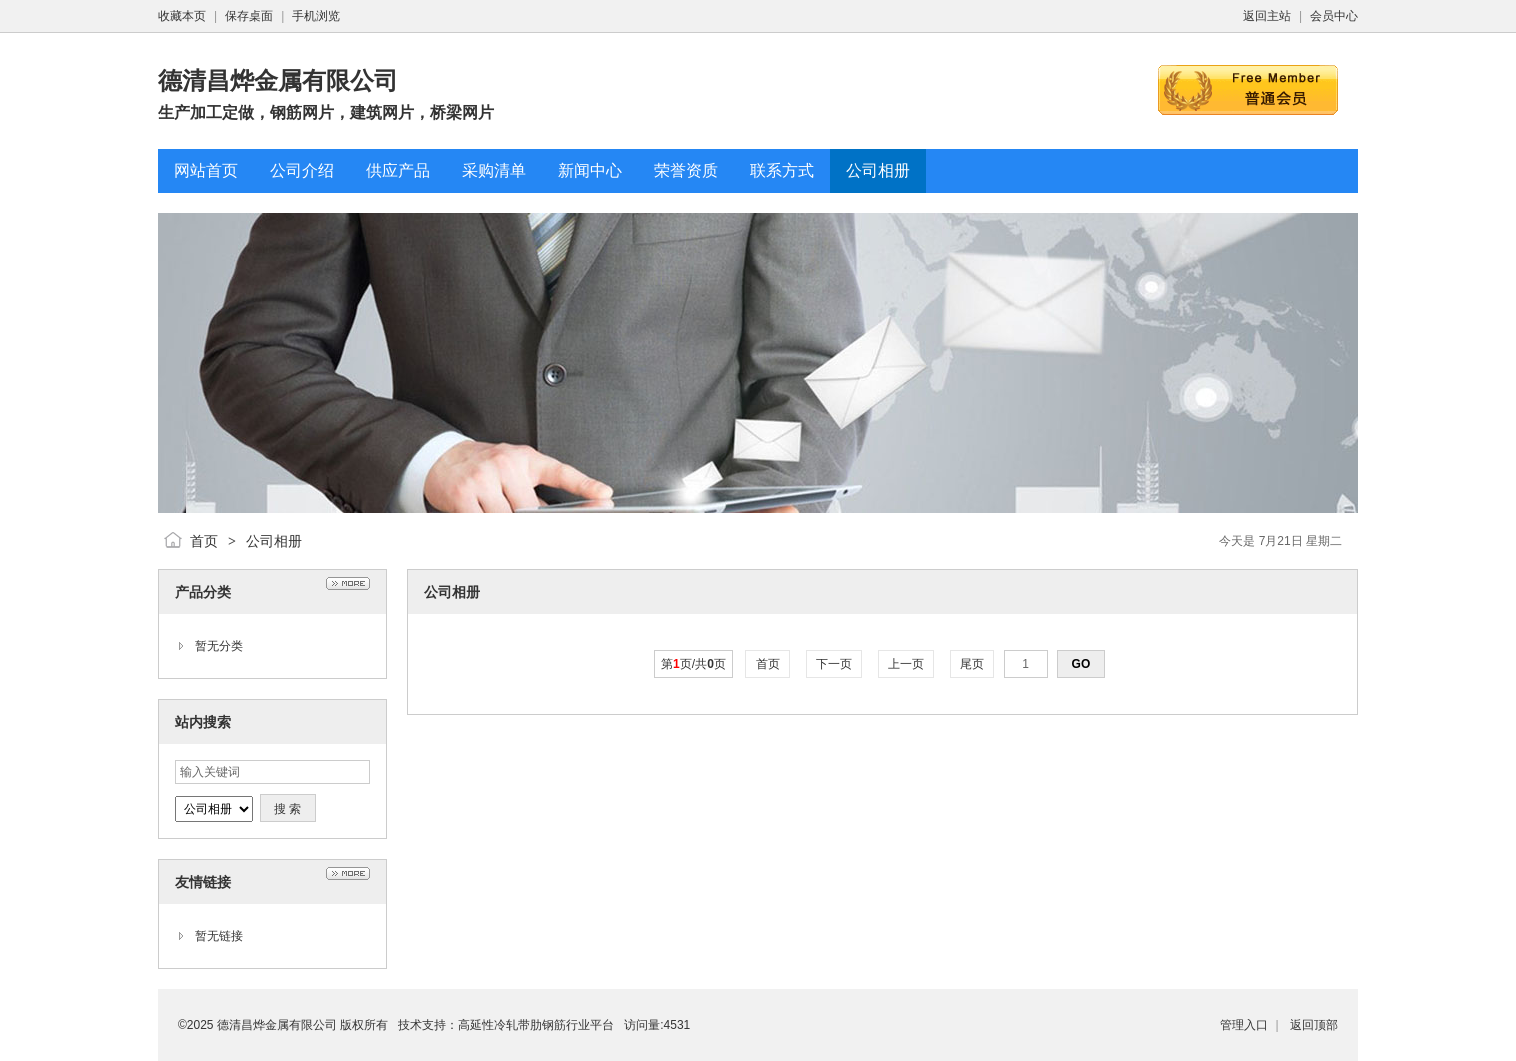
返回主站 (1267, 16)
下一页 (834, 664)
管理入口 (1244, 1025)
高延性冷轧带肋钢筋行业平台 (536, 1025)
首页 (204, 541)
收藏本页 (182, 16)
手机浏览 (316, 16)
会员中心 (1334, 16)
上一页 (906, 664)
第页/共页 (693, 664)
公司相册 (274, 541)
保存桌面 (249, 16)
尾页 (972, 664)
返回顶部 (1314, 1025)
